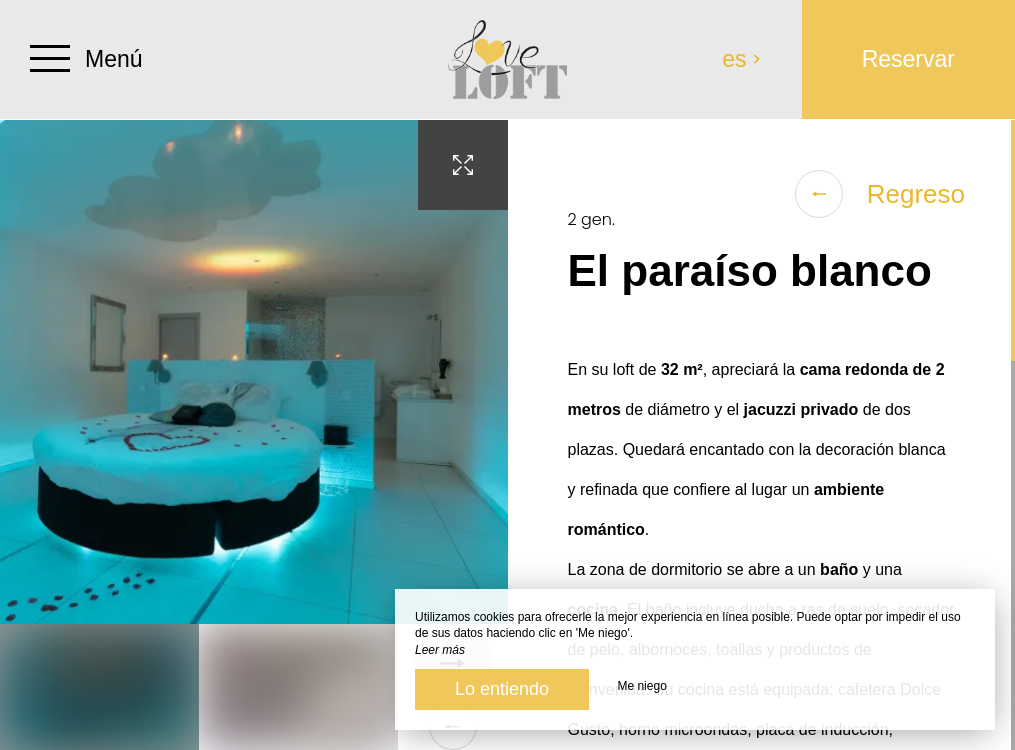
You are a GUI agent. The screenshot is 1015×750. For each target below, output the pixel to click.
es (741, 59)
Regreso (880, 194)
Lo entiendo (502, 689)
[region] (762, 435)
